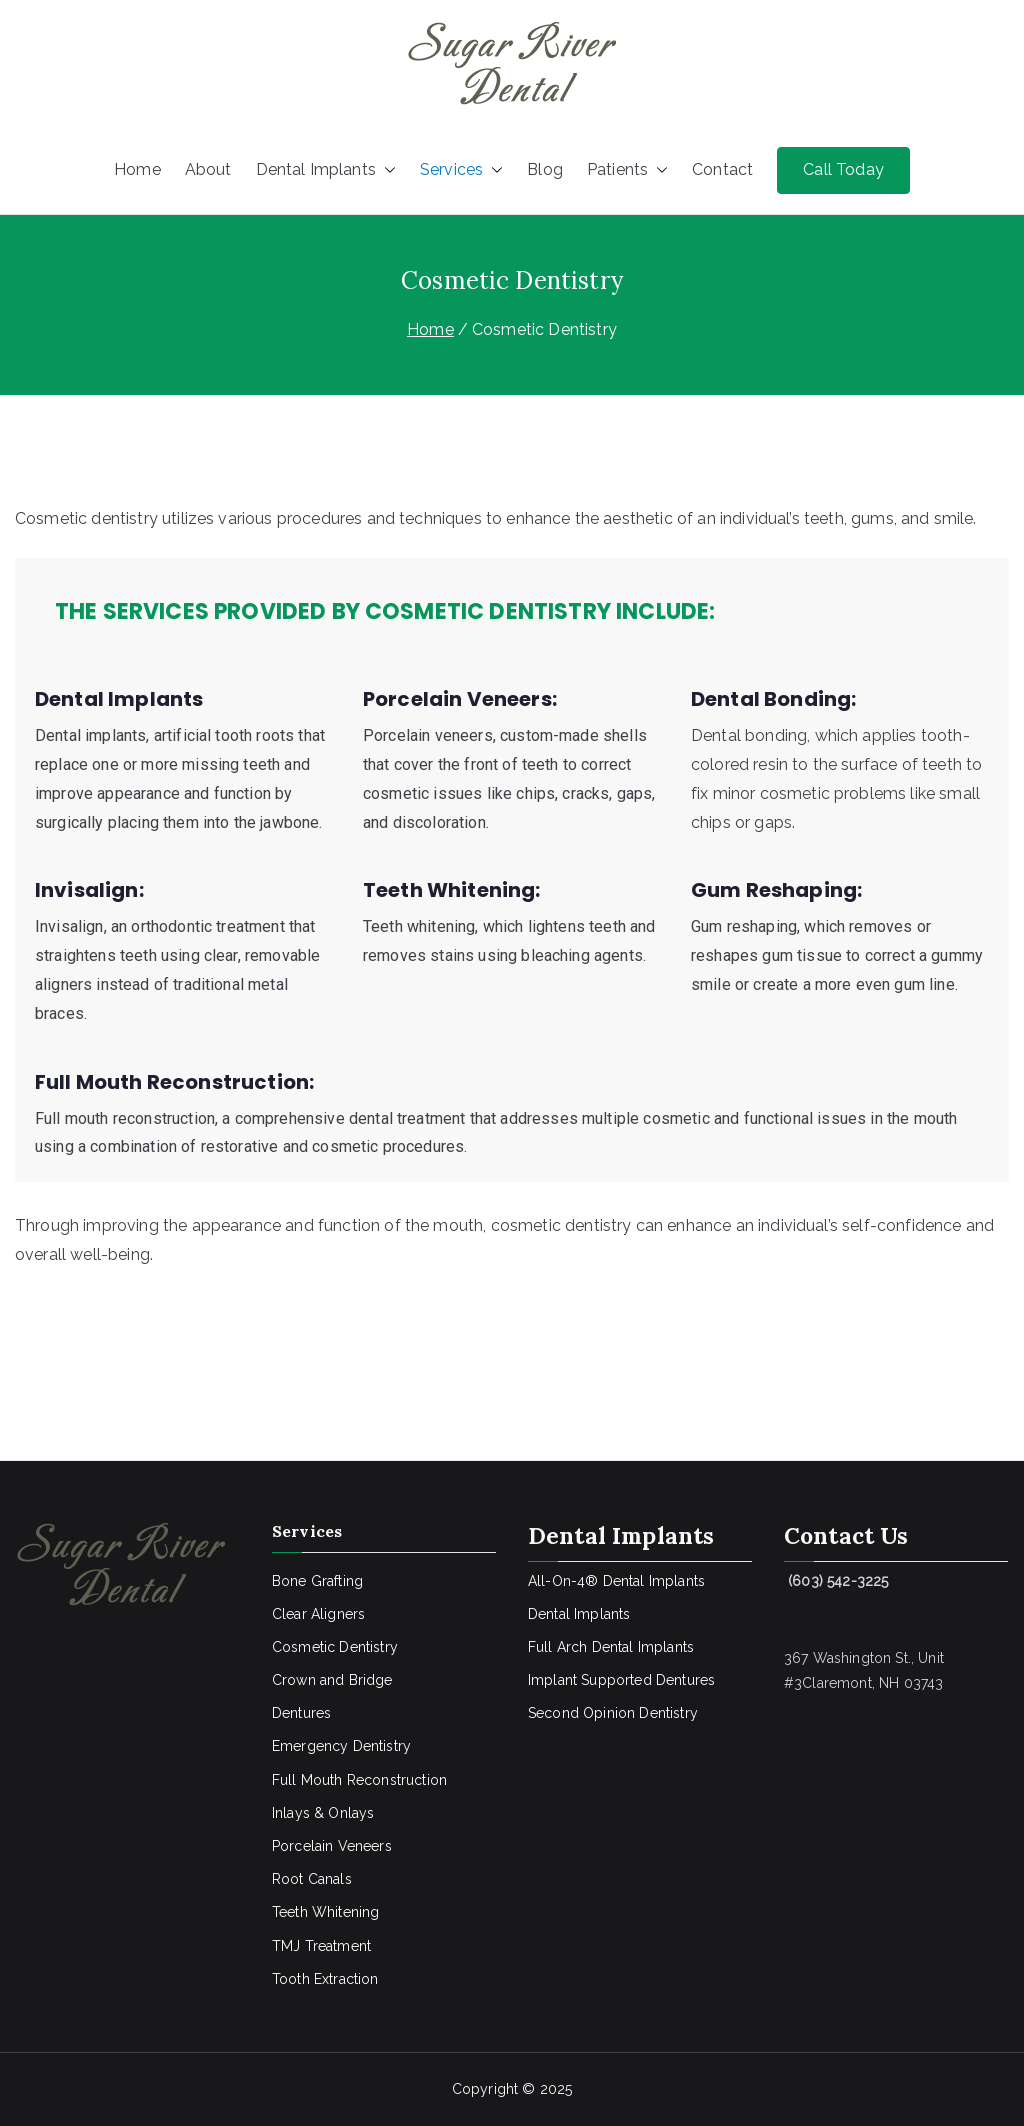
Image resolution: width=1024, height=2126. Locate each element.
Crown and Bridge (332, 1680)
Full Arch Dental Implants (611, 1647)
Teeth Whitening (325, 1912)
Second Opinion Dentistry (613, 1713)
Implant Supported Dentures (621, 1680)
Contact (722, 169)
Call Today (843, 169)
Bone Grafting (317, 1581)
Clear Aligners (318, 1614)
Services (461, 170)
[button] (386, 170)
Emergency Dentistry (341, 1746)
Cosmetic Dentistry (335, 1647)
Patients (627, 170)
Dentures (301, 1713)
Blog (545, 169)
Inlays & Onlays (323, 1813)
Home (137, 169)
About (208, 169)
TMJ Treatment (321, 1946)
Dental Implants (326, 170)
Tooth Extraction (325, 1979)
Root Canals (312, 1879)
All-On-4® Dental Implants (616, 1581)
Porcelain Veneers (332, 1846)
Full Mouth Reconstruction (359, 1780)
